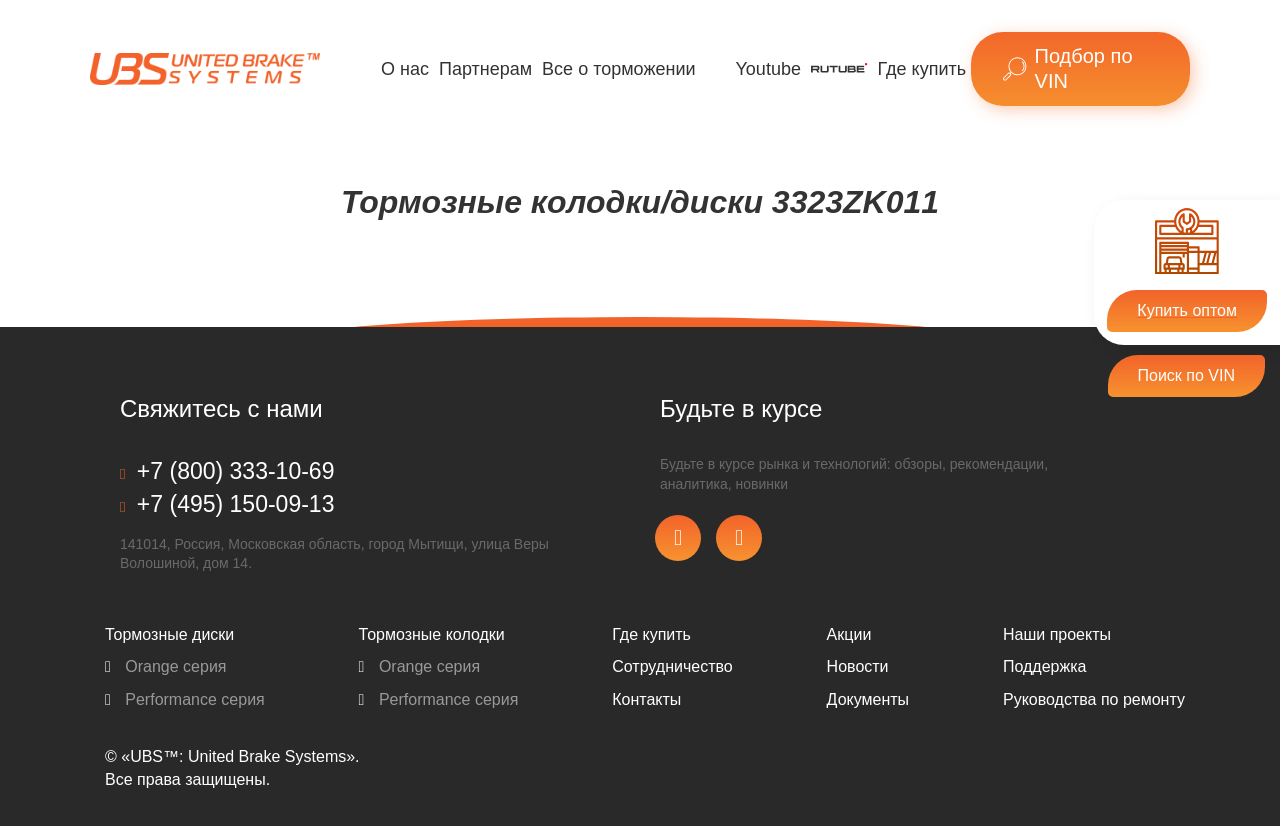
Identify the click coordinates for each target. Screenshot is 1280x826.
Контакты (646, 699)
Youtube (768, 69)
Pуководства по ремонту (1094, 699)
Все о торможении (618, 69)
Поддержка (1044, 666)
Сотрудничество (672, 666)
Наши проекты (1057, 634)
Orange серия (166, 666)
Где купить (922, 69)
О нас (405, 69)
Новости (858, 666)
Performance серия (185, 699)
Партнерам (485, 69)
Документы (868, 699)
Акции (849, 634)
